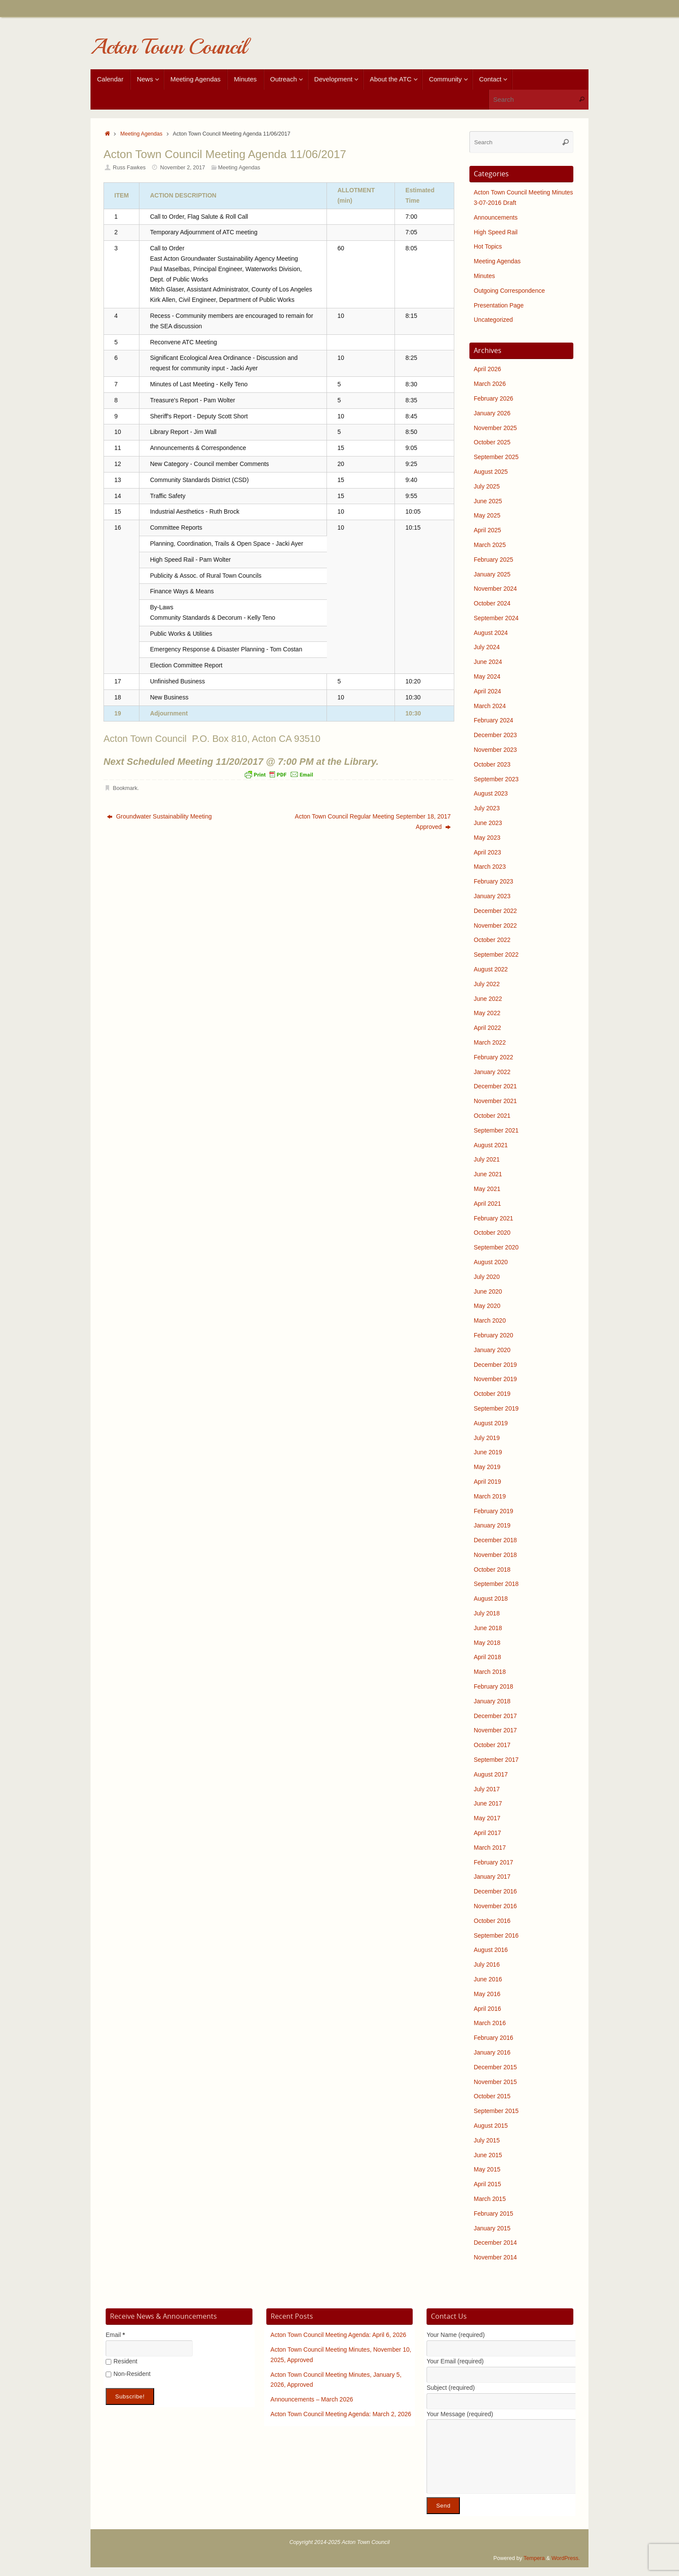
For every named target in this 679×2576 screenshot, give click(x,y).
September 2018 (496, 1583)
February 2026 (493, 398)
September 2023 (496, 779)
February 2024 (493, 720)
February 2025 (493, 559)
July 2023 (487, 808)
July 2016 (487, 1964)
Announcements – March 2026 (312, 2399)
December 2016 (495, 1891)
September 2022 (496, 954)
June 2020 (488, 1291)
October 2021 (492, 1115)
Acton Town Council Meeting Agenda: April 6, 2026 (338, 2334)
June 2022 (488, 998)
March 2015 (490, 2198)
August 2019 (491, 1423)
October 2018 (492, 1569)
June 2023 (488, 822)
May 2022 (487, 1013)
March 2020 (490, 1320)
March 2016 (490, 2022)
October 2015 (492, 2096)
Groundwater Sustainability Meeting (159, 816)
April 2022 (487, 1027)
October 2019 (492, 1393)
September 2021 (496, 1130)
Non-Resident (128, 2373)
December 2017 (495, 1715)
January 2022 (492, 1071)
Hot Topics (488, 246)
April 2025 (487, 530)
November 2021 (495, 1100)
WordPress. (565, 2558)
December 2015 (495, 2067)
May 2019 (487, 1466)
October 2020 (492, 1232)
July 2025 (487, 486)
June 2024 (488, 661)
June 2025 (488, 501)
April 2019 (487, 1481)
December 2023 (495, 734)
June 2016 (488, 1979)
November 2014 (495, 2257)
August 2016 (491, 1949)
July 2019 (487, 1437)
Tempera (534, 2558)
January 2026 (492, 413)
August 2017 (491, 1774)
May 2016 (487, 1993)
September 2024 (496, 618)
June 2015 (488, 2155)
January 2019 (492, 1525)
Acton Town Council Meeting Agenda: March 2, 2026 (341, 2414)
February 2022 (493, 1057)
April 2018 (487, 1657)
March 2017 (490, 1847)
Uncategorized (493, 319)
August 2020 (491, 1262)
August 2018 (491, 1598)
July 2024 (487, 647)
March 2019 (490, 1496)
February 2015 (493, 2213)
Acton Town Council (168, 46)
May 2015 (487, 2169)
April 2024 (487, 691)
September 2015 (496, 2110)
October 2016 (492, 1920)
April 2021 (487, 1203)
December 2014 (495, 2242)
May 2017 (487, 1818)
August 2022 (491, 969)
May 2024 (487, 676)
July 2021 (487, 1159)
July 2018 (487, 1613)
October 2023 (492, 764)
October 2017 (492, 1744)
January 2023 (492, 896)
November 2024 (495, 588)
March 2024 (490, 705)
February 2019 (493, 1511)
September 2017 (496, 1759)
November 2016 (495, 1906)
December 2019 (495, 1364)
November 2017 (495, 1730)
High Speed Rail (495, 232)
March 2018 (490, 1671)
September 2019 (496, 1408)
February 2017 (493, 1862)
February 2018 (493, 1686)
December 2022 (495, 910)
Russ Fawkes (129, 168)
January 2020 (492, 1349)
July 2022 (487, 984)
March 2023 (490, 866)
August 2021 (491, 1145)
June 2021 (488, 1174)
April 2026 (487, 369)
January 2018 (492, 1701)
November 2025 (495, 427)
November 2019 (495, 1378)
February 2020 (493, 1335)
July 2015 (487, 2140)
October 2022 (492, 939)
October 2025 (492, 442)
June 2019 (488, 1452)
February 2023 (493, 881)
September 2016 (496, 1935)
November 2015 (495, 2081)
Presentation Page (499, 305)
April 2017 (487, 1832)
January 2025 (492, 574)
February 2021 (493, 1218)
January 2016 (492, 2052)
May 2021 (487, 1188)
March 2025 (490, 544)
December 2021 (495, 1086)
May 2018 (487, 1642)
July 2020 (487, 1276)
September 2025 (496, 456)
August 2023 (491, 793)
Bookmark (125, 788)
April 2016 (487, 2008)
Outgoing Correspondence (509, 290)
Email (115, 2334)
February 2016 (493, 2037)
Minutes (484, 275)
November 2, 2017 (182, 168)
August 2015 (491, 2125)
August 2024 (491, 632)
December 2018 (495, 1540)
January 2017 (492, 1876)
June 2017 (488, 1803)
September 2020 (496, 1247)
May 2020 (487, 1305)
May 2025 (487, 515)
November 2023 (495, 749)
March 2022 (490, 1042)
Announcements (495, 217)
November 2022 (495, 925)
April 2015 (487, 2184)
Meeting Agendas (141, 134)
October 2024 (492, 603)
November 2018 (495, 1554)
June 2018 (488, 1628)
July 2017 (487, 1789)
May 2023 (487, 837)
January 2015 (492, 2228)
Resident (121, 2361)
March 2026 (490, 383)
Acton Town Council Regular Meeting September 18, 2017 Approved (373, 821)
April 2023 (487, 852)
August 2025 (491, 471)
